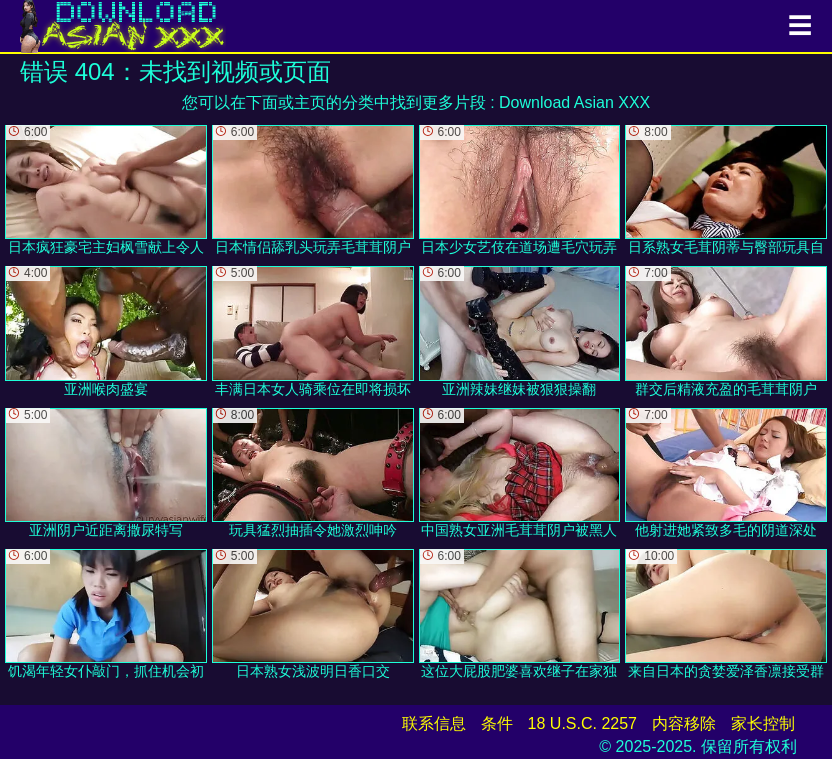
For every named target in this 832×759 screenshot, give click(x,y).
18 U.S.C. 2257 (582, 723)
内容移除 (684, 723)
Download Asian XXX (574, 102)
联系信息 (434, 723)
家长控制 (763, 723)
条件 (497, 723)
